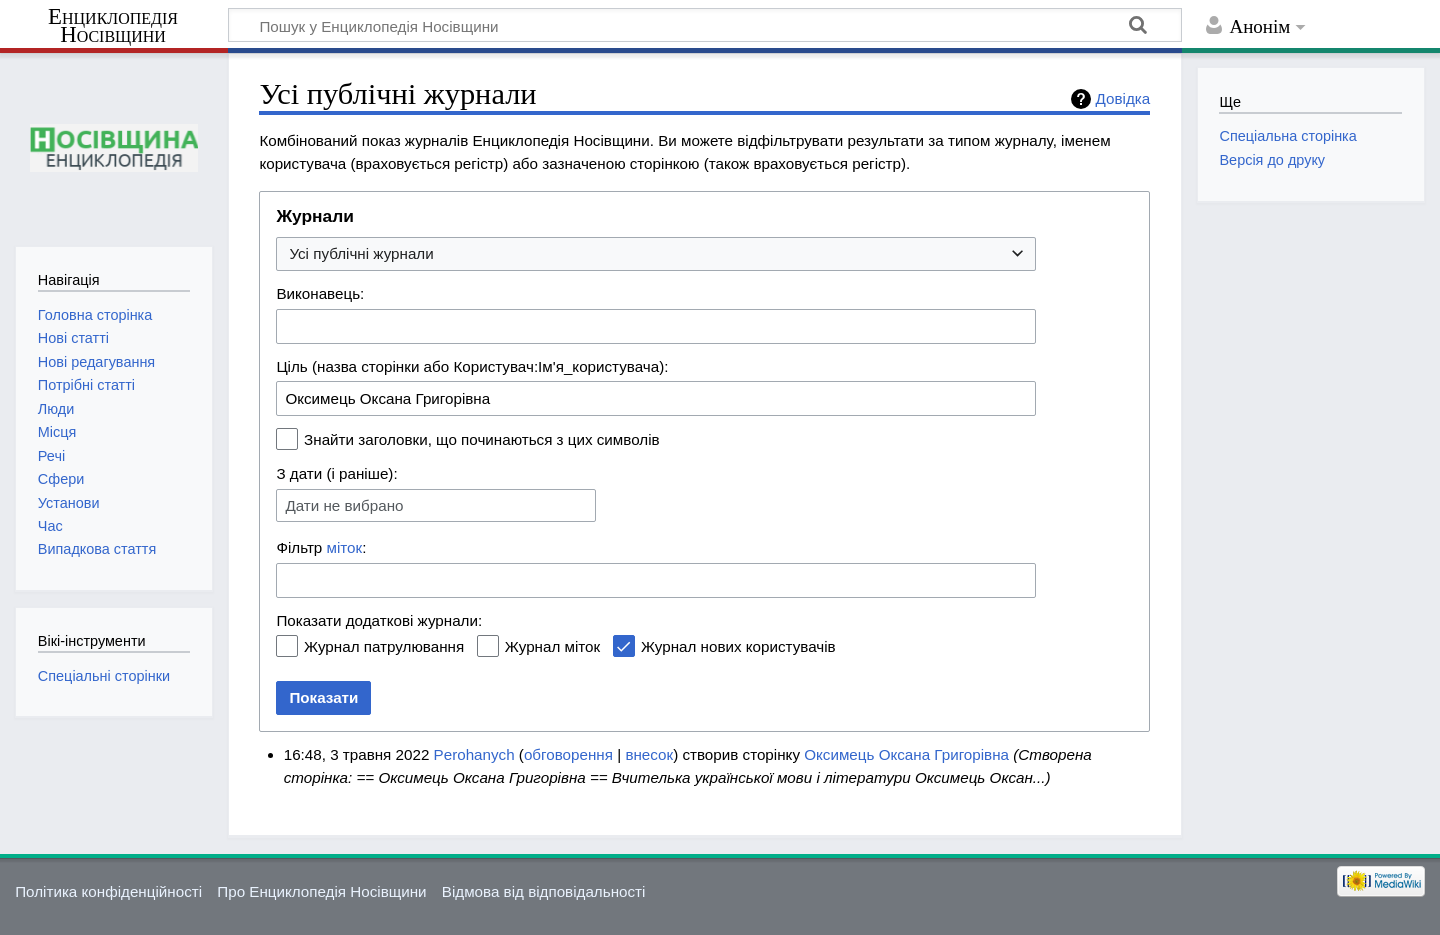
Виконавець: (320, 293)
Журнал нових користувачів (738, 646)
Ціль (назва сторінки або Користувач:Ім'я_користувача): (472, 366)
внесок (649, 754)
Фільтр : (321, 547)
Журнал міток (552, 646)
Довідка (1123, 98)
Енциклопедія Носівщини (113, 26)
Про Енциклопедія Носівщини (321, 891)
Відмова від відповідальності (544, 891)
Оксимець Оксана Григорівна (906, 754)
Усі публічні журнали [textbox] (361, 253)
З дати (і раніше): (336, 473)
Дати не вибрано (344, 505)
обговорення (568, 754)
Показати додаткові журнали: (379, 620)
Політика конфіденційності (108, 891)
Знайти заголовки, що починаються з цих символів (482, 439)
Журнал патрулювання (384, 646)
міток (345, 547)
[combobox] (656, 254)
